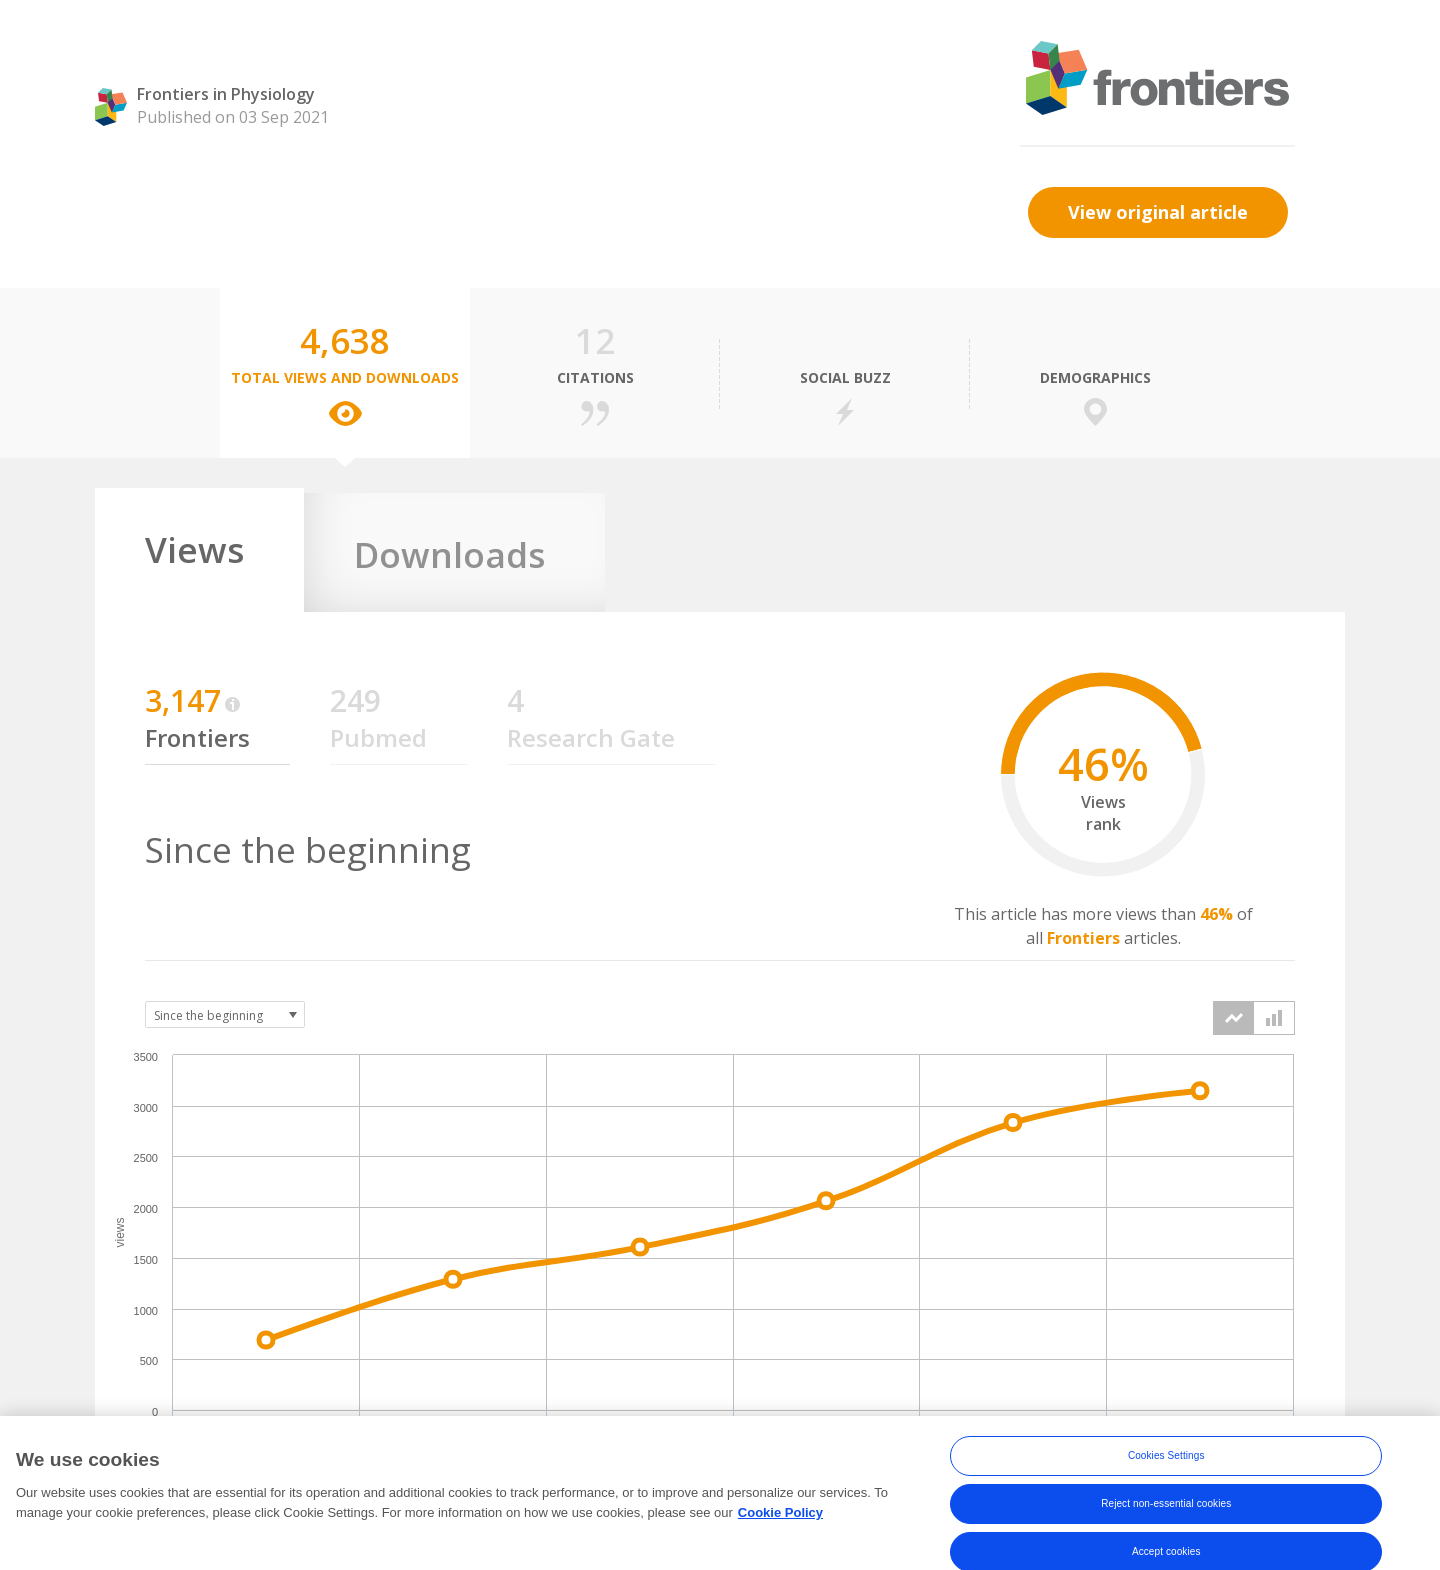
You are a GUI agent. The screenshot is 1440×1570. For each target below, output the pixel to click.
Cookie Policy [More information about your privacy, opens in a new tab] (780, 1529)
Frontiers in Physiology (226, 94)
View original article (1158, 212)
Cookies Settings (1166, 1473)
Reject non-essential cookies (1166, 1521)
